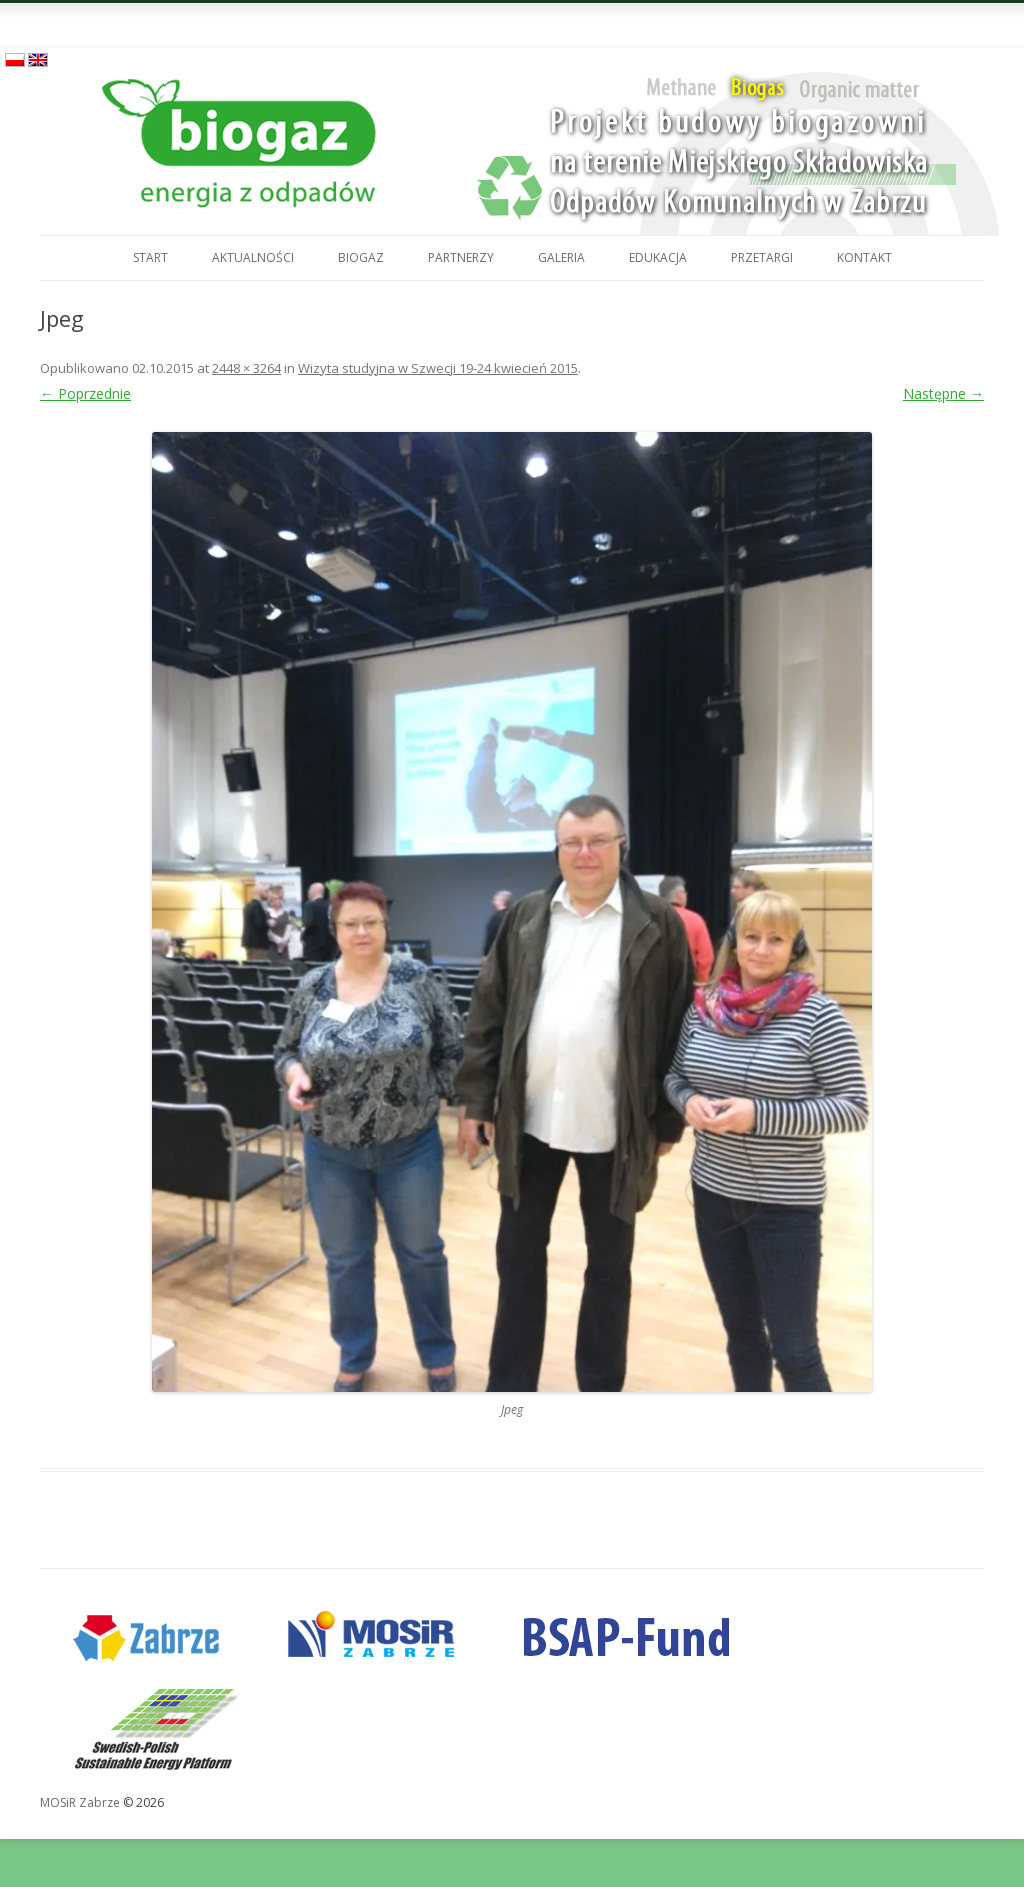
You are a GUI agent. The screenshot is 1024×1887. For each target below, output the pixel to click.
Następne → (943, 393)
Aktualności (253, 257)
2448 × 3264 (246, 368)
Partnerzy (461, 257)
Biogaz (361, 257)
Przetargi (762, 257)
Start (150, 257)
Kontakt (864, 257)
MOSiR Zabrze (80, 1802)
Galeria (561, 257)
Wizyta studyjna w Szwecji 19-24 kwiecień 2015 (438, 368)
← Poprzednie (85, 393)
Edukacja (658, 257)
